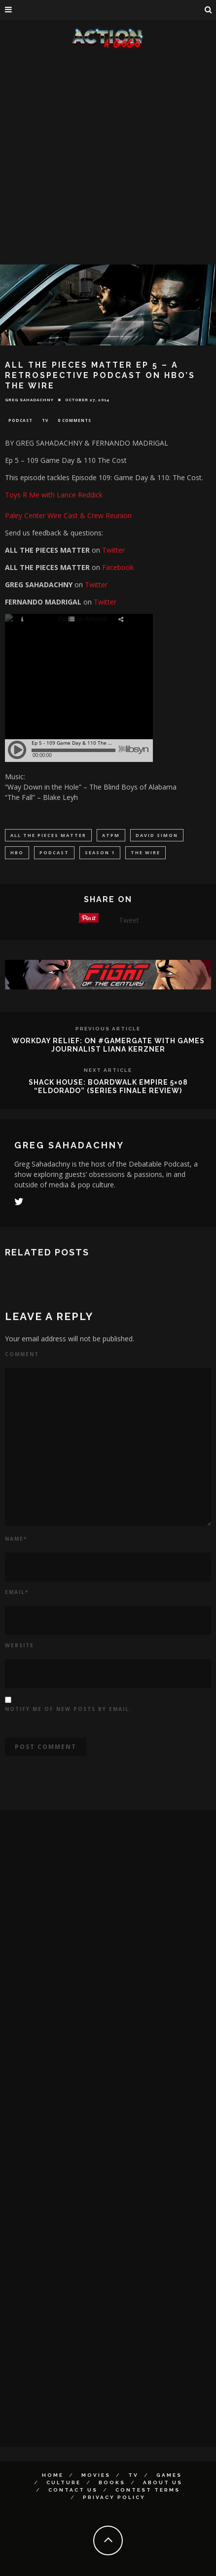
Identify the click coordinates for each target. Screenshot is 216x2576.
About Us (162, 2482)
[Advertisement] (104, 158)
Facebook (118, 567)
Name (16, 1538)
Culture (63, 2482)
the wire (145, 852)
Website (19, 1645)
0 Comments (74, 420)
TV (45, 420)
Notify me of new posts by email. (68, 1708)
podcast (54, 852)
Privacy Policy (114, 2497)
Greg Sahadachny (29, 399)
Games (169, 2475)
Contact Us (73, 2490)
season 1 (100, 852)
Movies (95, 2475)
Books (112, 2482)
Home (53, 2475)
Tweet (129, 920)
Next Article (108, 1070)
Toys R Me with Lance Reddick (54, 494)
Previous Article (108, 1028)
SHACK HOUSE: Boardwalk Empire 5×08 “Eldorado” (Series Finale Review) (108, 1086)
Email (17, 1592)
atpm (111, 835)
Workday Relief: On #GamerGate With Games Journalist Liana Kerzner (108, 1045)
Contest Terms (147, 2490)
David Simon (157, 835)
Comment (22, 1354)
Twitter (113, 550)
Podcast (20, 420)
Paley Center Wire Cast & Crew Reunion (68, 515)
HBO (17, 852)
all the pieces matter (48, 835)
